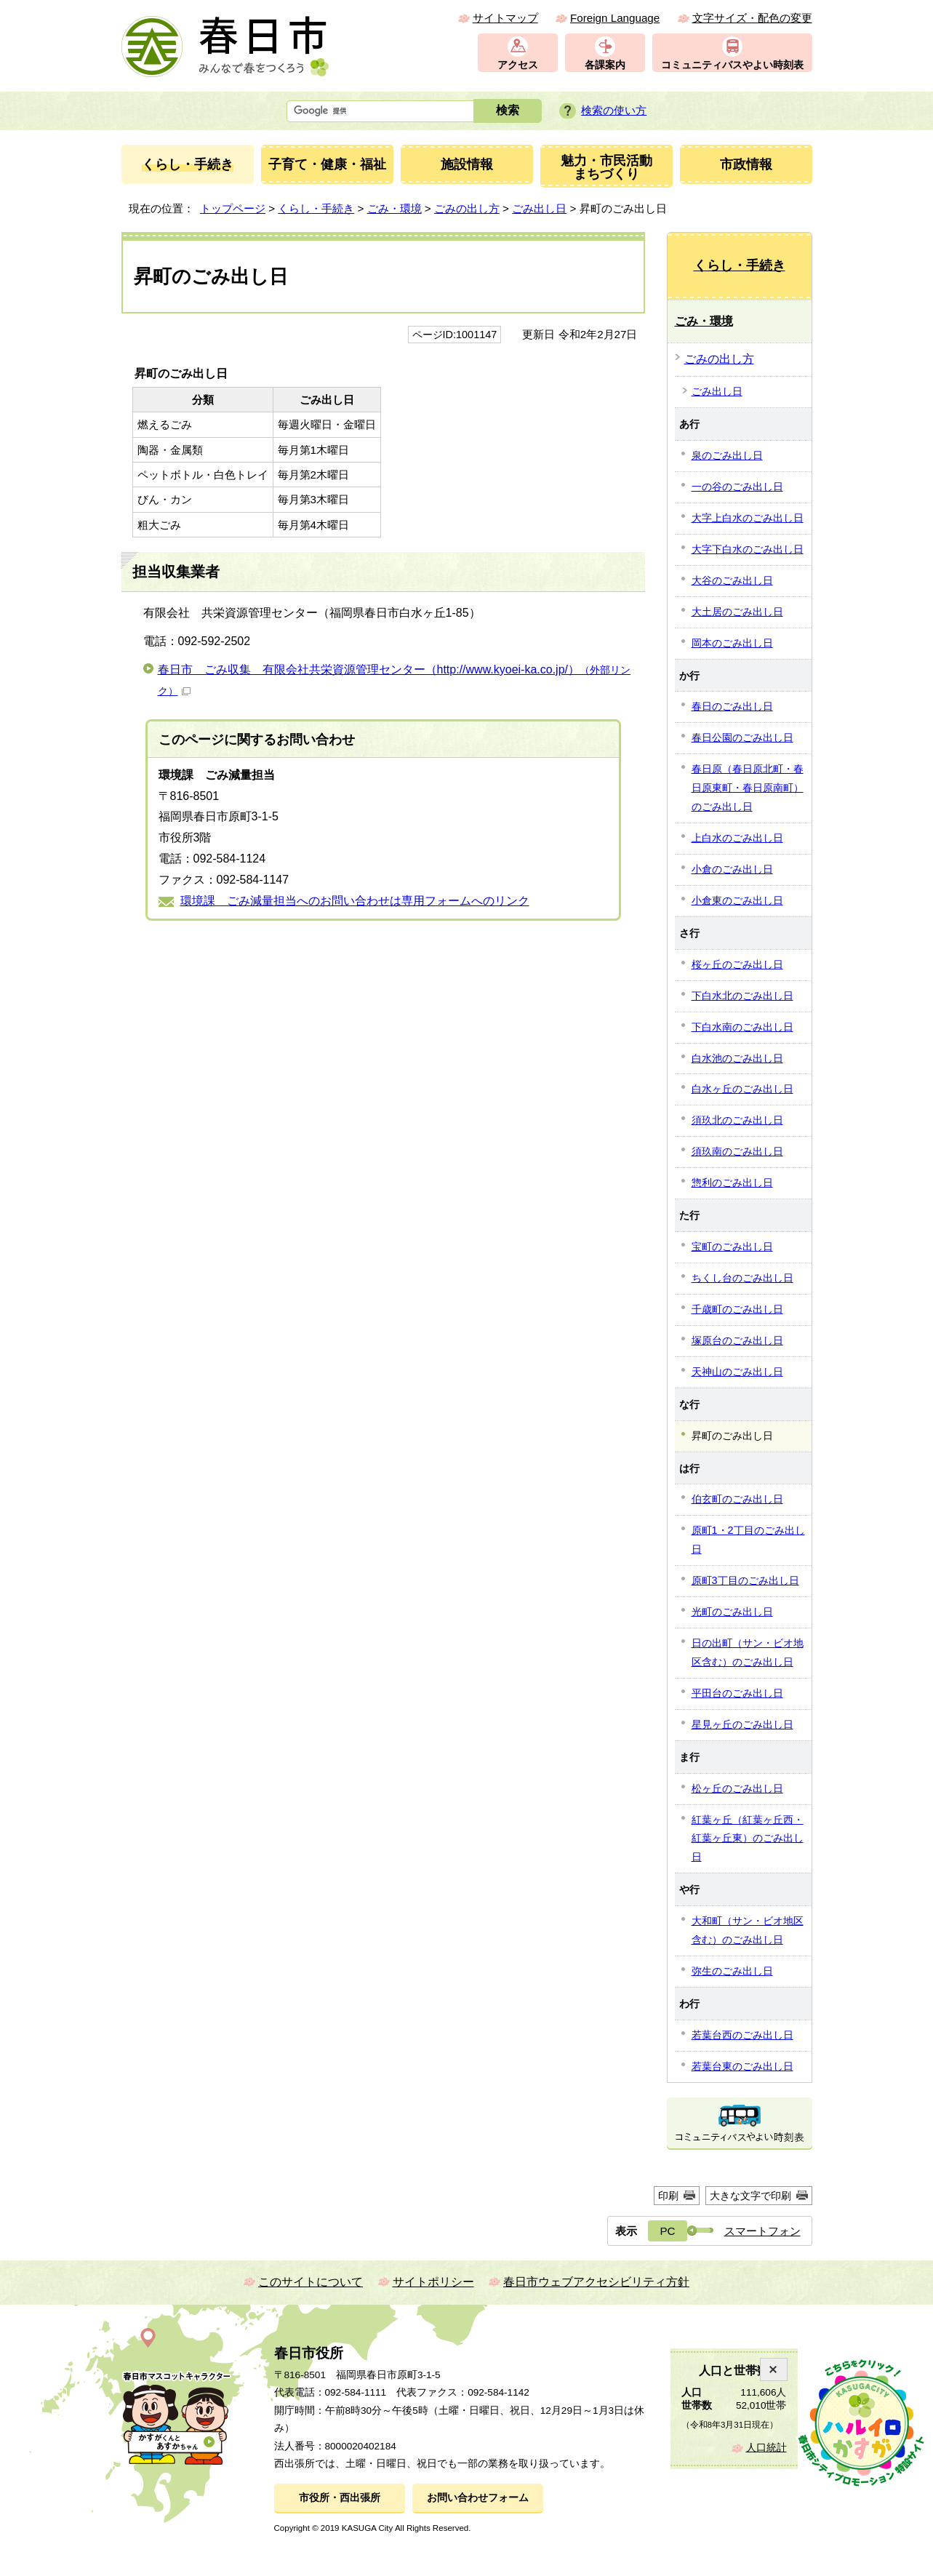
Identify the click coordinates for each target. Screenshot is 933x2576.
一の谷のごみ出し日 (737, 486)
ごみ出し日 (539, 208)
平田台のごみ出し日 (737, 1693)
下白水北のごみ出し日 (742, 995)
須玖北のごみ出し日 (737, 1120)
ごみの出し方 (467, 208)
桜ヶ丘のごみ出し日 (737, 964)
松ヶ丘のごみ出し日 (737, 1788)
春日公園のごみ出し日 (742, 737)
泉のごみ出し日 (727, 455)
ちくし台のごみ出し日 (742, 1278)
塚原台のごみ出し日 (737, 1340)
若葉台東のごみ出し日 (742, 2066)
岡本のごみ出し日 (732, 643)
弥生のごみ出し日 (732, 1971)
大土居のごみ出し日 (737, 611)
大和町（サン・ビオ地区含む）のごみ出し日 (748, 1930)
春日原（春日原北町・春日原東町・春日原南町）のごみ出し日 (748, 787)
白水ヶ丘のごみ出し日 (742, 1089)
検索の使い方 (613, 110)
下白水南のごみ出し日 (742, 1027)
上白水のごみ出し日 (737, 838)
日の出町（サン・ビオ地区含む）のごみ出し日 (748, 1652)
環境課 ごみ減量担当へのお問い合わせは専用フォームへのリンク (354, 901)
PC (667, 2231)
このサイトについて (310, 2282)
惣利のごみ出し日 (732, 1182)
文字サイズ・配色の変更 (752, 18)
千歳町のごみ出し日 (737, 1309)
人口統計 (766, 2447)
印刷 (668, 2195)
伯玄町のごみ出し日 (737, 1499)
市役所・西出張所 (339, 2497)
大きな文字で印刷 (750, 2195)
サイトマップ (505, 18)
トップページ (232, 208)
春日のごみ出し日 (732, 706)
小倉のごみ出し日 (732, 869)
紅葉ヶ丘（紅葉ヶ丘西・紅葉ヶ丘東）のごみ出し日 (748, 1838)
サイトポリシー (433, 2282)
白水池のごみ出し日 (737, 1058)
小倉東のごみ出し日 (737, 900)
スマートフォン (762, 2231)
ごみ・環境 (394, 208)
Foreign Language (615, 18)
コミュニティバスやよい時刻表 (732, 65)
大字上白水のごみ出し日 (748, 518)
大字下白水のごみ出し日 (748, 549)
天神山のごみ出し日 (737, 1371)
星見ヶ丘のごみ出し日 (742, 1724)
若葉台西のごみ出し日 (742, 2035)
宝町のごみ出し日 (732, 1246)
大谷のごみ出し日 (732, 580)
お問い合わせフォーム (478, 2497)
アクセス (517, 65)
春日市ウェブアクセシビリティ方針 (596, 2282)
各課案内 (605, 65)
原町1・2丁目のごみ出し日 (748, 1539)
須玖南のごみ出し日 (737, 1151)
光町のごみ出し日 (732, 1611)
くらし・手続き (316, 208)
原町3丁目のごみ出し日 (745, 1580)
